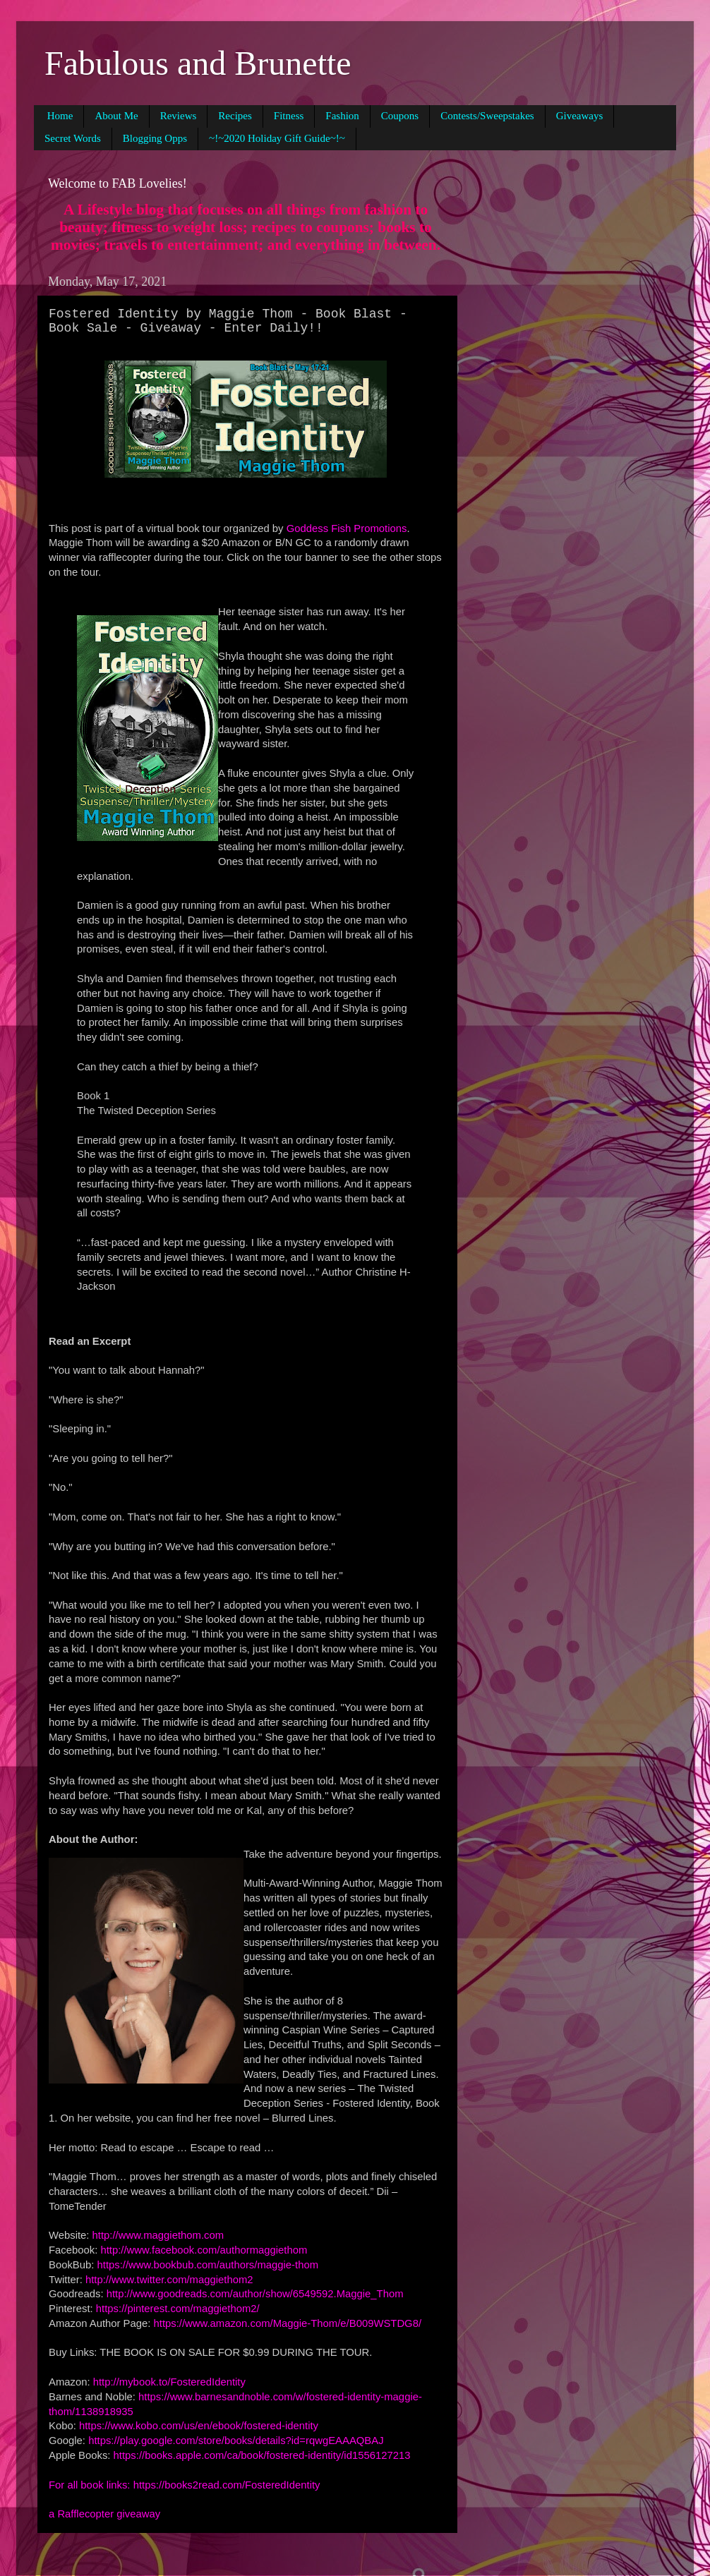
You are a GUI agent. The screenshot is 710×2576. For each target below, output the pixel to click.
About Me (116, 115)
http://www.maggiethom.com (158, 2235)
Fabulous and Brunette (197, 63)
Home (60, 115)
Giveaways (579, 115)
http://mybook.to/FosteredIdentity (169, 2382)
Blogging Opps (155, 138)
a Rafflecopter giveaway (104, 2514)
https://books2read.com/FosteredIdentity (226, 2485)
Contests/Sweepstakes (487, 115)
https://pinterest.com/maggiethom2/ (178, 2308)
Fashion (342, 115)
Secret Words (72, 138)
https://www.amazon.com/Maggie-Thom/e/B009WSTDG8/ (287, 2323)
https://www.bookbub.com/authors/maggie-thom (208, 2264)
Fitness (289, 115)
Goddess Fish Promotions (347, 528)
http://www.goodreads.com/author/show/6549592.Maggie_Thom (255, 2293)
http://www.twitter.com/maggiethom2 (169, 2279)
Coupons (400, 115)
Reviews (178, 115)
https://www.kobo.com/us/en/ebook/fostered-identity (198, 2425)
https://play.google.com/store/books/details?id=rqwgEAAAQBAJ (235, 2440)
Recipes (234, 115)
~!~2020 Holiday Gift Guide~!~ (277, 138)
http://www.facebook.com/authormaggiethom (203, 2250)
